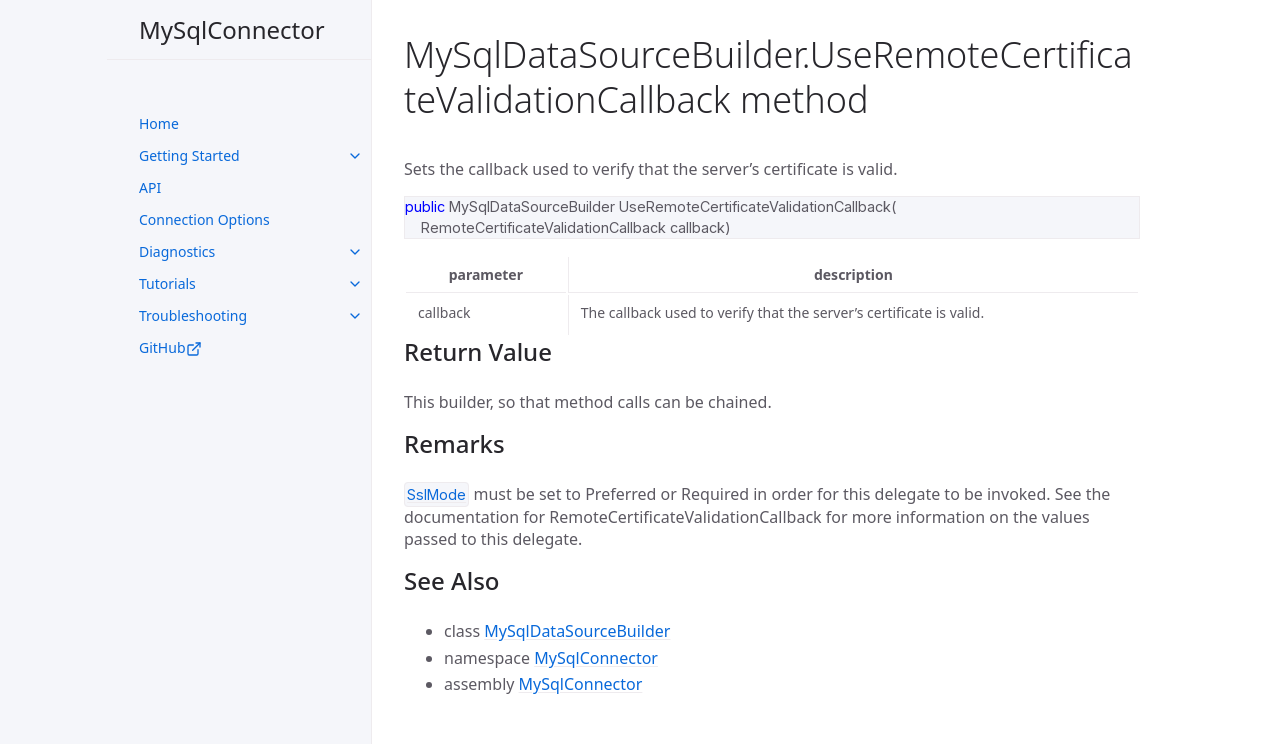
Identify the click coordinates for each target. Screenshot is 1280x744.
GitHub (170, 347)
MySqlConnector (232, 29)
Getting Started (189, 155)
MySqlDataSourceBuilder (577, 631)
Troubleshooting (193, 315)
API (150, 187)
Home (159, 123)
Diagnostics (177, 251)
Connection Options (204, 219)
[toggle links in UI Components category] (355, 156)
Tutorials (167, 283)
